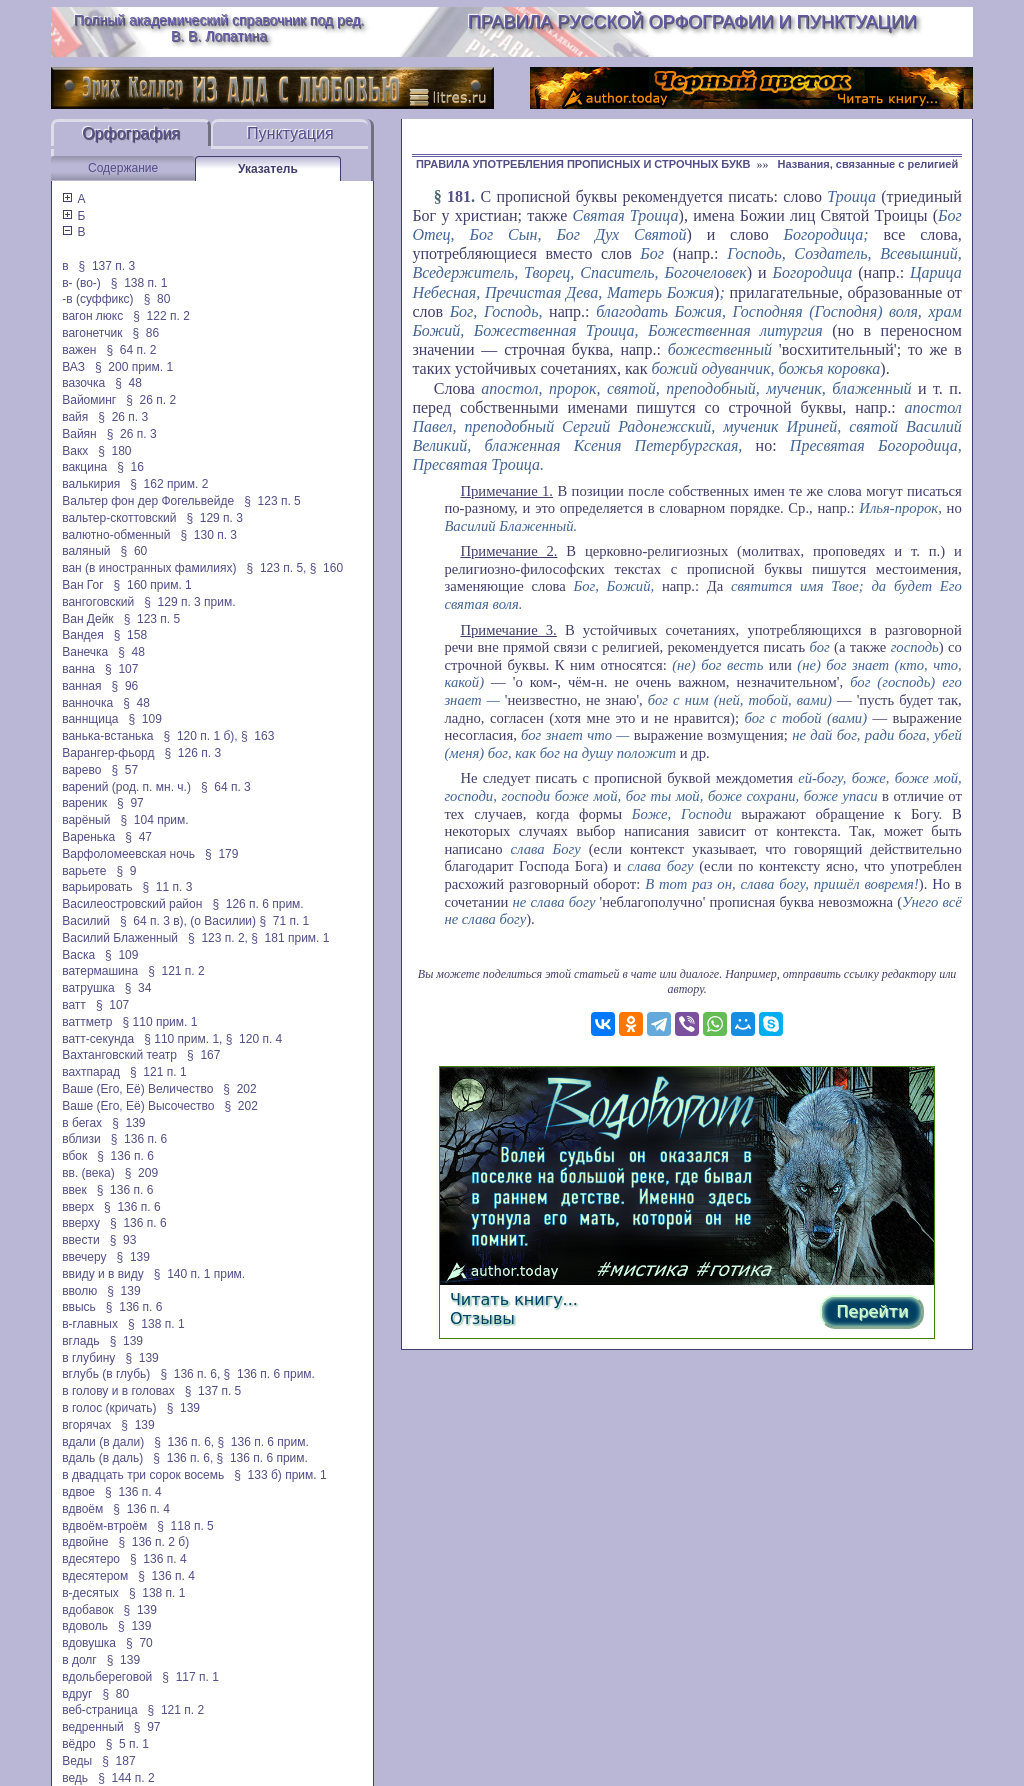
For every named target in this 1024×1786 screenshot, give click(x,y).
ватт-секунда (98, 1039)
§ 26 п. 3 (123, 417)
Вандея (82, 635)
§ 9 (126, 871)
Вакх (75, 451)
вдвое (78, 1492)
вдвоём (82, 1509)
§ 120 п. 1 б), (201, 736)
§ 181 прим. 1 (290, 938)
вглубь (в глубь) (106, 1374)
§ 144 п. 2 (126, 1778)
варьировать (97, 887)
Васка (78, 955)
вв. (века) (88, 1173)
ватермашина (100, 971)
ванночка (87, 703)
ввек (74, 1190)
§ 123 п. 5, (277, 568)
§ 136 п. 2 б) (153, 1542)
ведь (75, 1778)
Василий (86, 921)
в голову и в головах (118, 1391)
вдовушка (89, 1643)
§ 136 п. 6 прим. (269, 1374)
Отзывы (482, 1318)
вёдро (78, 1744)
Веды (77, 1761)
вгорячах (86, 1425)
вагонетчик (92, 333)
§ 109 (145, 719)
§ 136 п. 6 (139, 1139)
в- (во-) (81, 283)
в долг (79, 1660)
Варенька (88, 837)
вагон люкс (92, 316)
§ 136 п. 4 (133, 1492)
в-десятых (90, 1593)
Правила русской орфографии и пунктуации (692, 22)
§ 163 (257, 736)
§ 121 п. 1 (158, 1072)
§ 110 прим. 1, (183, 1039)
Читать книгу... (514, 1299)
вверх (78, 1207)
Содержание (123, 168)
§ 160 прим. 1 (153, 585)
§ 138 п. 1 (139, 283)
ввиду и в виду (103, 1274)
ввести (81, 1240)
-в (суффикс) (97, 299)
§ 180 (114, 451)
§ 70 (139, 1643)
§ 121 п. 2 (176, 971)
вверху (81, 1223)
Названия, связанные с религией (867, 164)
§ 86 (146, 333)
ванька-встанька (107, 736)
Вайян (79, 434)
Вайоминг (89, 400)
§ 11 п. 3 (168, 887)
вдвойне (85, 1542)
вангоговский (98, 602)
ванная (81, 686)
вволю (79, 1291)
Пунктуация (290, 133)
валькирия (91, 484)
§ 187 (118, 1761)
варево (81, 770)
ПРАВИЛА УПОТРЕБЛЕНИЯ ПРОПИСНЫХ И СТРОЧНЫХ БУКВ (583, 164)
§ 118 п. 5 (185, 1526)
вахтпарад (91, 1072)
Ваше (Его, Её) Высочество (138, 1106)
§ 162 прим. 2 (169, 484)
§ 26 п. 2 (151, 400)
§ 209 (141, 1173)
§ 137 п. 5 (213, 1391)
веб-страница (99, 1710)
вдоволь (85, 1626)
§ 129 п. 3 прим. (189, 602)
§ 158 (130, 635)
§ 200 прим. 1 (134, 367)
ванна (78, 669)
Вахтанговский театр (119, 1055)
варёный (86, 820)
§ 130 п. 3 (208, 535)
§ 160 (326, 568)
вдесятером (95, 1576)
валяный (86, 551)
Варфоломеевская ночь (128, 854)
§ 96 (125, 686)
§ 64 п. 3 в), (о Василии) (188, 921)
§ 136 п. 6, (190, 1374)
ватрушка (88, 988)
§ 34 (138, 988)
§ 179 (221, 854)
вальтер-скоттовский (119, 518)
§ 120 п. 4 (254, 1039)
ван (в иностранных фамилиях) (149, 568)
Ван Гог (82, 585)
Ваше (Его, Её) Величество (137, 1089)
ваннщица (90, 719)
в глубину (88, 1358)
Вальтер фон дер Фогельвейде (148, 501)
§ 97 (130, 803)
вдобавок (87, 1610)
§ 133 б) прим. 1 (280, 1475)
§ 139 (128, 1123)
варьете (84, 871)
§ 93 (123, 1240)
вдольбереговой (107, 1677)
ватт (74, 1005)
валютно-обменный (116, 535)
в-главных (90, 1324)
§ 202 (239, 1089)
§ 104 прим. (154, 820)
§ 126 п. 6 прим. (257, 904)
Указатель (268, 169)
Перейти (872, 1311)
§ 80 (157, 299)
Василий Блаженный (120, 938)
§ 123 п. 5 (272, 501)
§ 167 (203, 1055)
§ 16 (130, 467)
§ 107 (121, 669)
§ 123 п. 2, (218, 938)
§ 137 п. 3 (107, 266)
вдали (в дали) (103, 1442)
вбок (74, 1156)
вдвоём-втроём (104, 1526)
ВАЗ (73, 367)
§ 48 (128, 383)
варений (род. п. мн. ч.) (126, 787)
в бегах (82, 1123)
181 (459, 196)
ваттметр (87, 1022)
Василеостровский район (132, 904)
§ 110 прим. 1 (160, 1022)
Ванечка (85, 652)
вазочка (83, 383)
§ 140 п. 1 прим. (199, 1274)
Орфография (131, 133)
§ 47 (138, 837)
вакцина (84, 467)
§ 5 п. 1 (127, 1744)
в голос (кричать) (109, 1408)
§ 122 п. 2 (161, 316)
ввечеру (84, 1257)
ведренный (93, 1727)
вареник (84, 803)
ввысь (79, 1307)
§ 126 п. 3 (193, 753)
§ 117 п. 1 (190, 1677)
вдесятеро (91, 1559)
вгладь (80, 1341)
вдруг (77, 1694)
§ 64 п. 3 (226, 787)
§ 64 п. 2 (131, 350)
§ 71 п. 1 (284, 921)
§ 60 (134, 551)
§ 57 (124, 770)
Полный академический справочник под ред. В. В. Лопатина (219, 28)
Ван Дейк (87, 619)
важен (79, 350)
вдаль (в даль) (102, 1458)
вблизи (81, 1139)
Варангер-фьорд (108, 753)
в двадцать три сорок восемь (143, 1475)
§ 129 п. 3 (214, 518)
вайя (75, 417)
